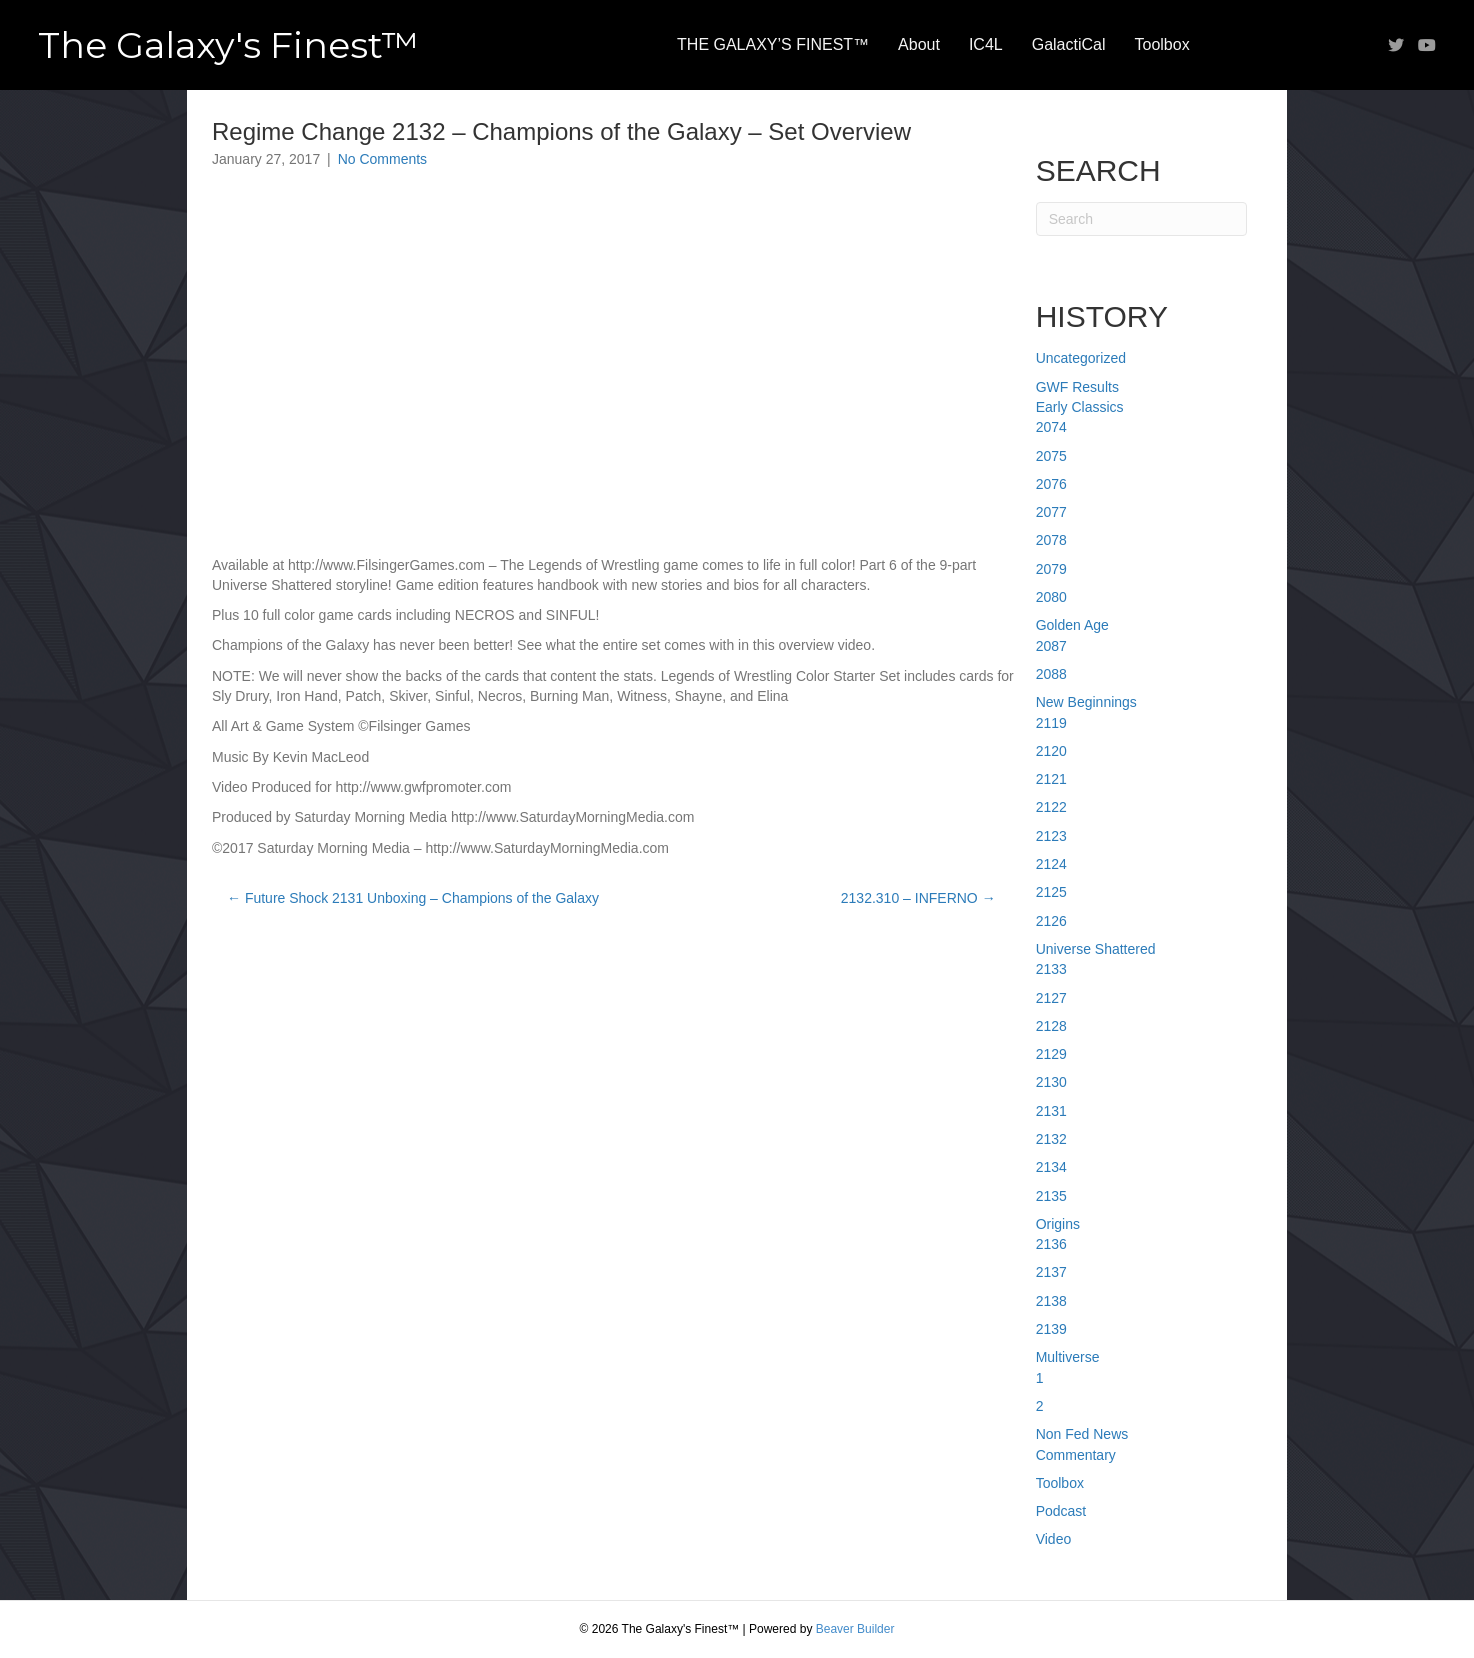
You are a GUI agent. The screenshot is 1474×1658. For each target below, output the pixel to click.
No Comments (382, 159)
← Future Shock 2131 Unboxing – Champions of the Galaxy (413, 898)
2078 (1051, 540)
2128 (1051, 1026)
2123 (1051, 836)
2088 (1051, 674)
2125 (1051, 892)
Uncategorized (1081, 358)
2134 (1051, 1167)
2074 (1051, 427)
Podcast (1061, 1511)
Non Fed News (1082, 1434)
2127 (1051, 998)
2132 (1051, 1139)
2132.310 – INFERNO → (918, 898)
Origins (1058, 1224)
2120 (1051, 751)
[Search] (1141, 219)
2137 (1051, 1272)
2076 (1051, 484)
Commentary (1076, 1455)
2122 (1051, 807)
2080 (1051, 597)
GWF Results (1077, 387)
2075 (1051, 456)
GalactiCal (1069, 44)
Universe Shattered (1096, 949)
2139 (1051, 1329)
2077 (1051, 512)
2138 (1051, 1301)
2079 (1051, 569)
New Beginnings (1086, 702)
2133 (1051, 969)
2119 (1051, 723)
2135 (1051, 1196)
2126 (1051, 921)
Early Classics (1080, 407)
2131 (1051, 1111)
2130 (1051, 1082)
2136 (1051, 1244)
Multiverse (1068, 1357)
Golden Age (1072, 625)
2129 (1051, 1054)
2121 (1051, 779)
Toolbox (1162, 44)
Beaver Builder (855, 1629)
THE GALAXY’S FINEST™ (773, 44)
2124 (1051, 864)
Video (1054, 1539)
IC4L (986, 44)
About (919, 44)
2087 (1051, 646)
